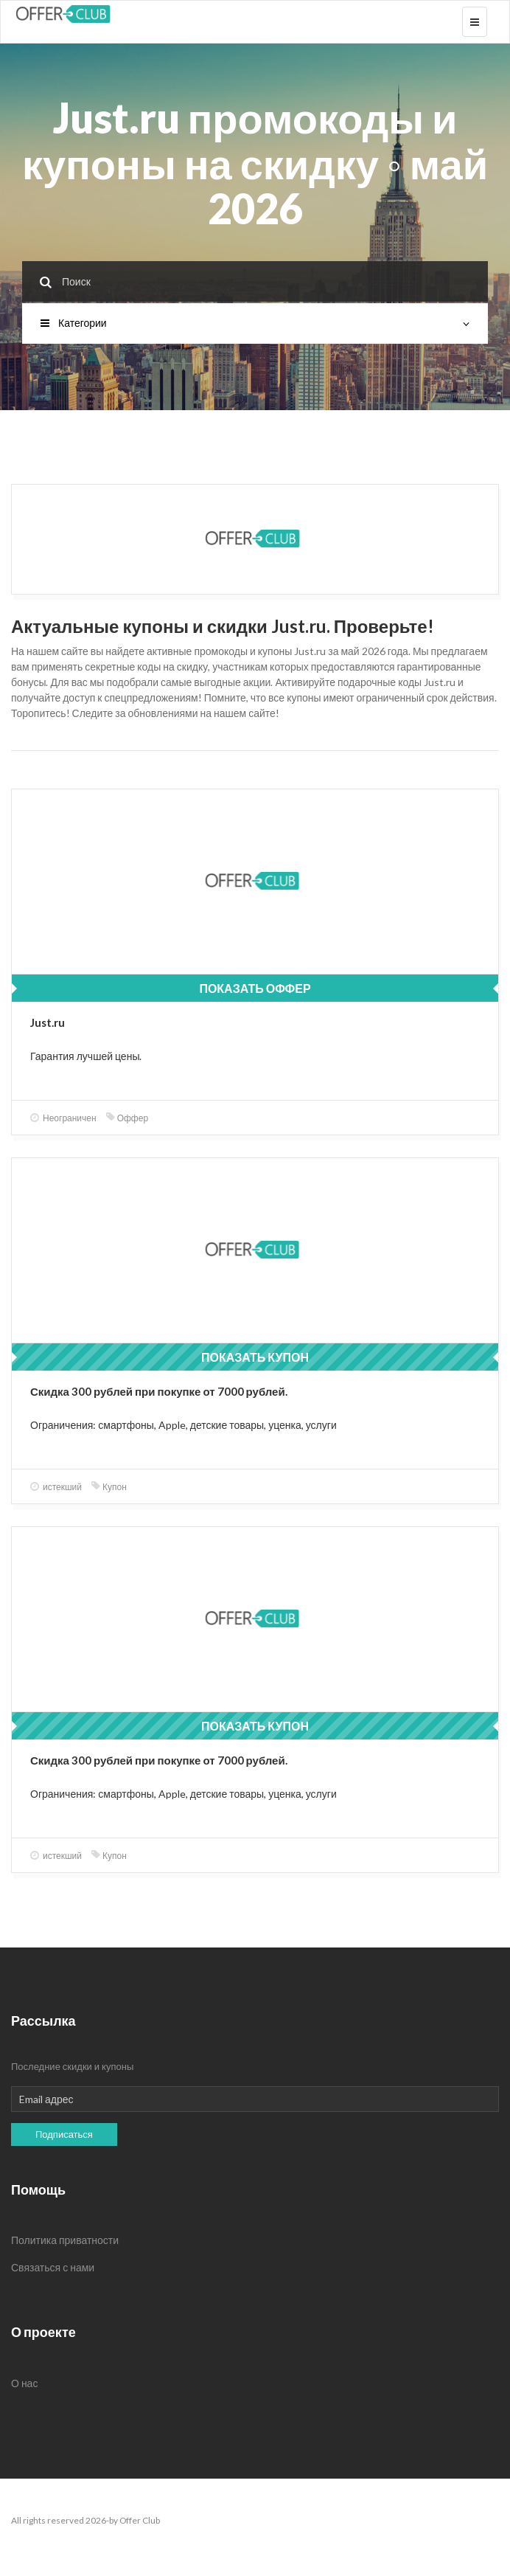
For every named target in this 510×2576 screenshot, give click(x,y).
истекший (56, 1486)
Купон (109, 1486)
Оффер (127, 1117)
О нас (24, 2383)
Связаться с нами (52, 2267)
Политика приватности (65, 2240)
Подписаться (64, 2134)
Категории (255, 322)
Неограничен (63, 1117)
